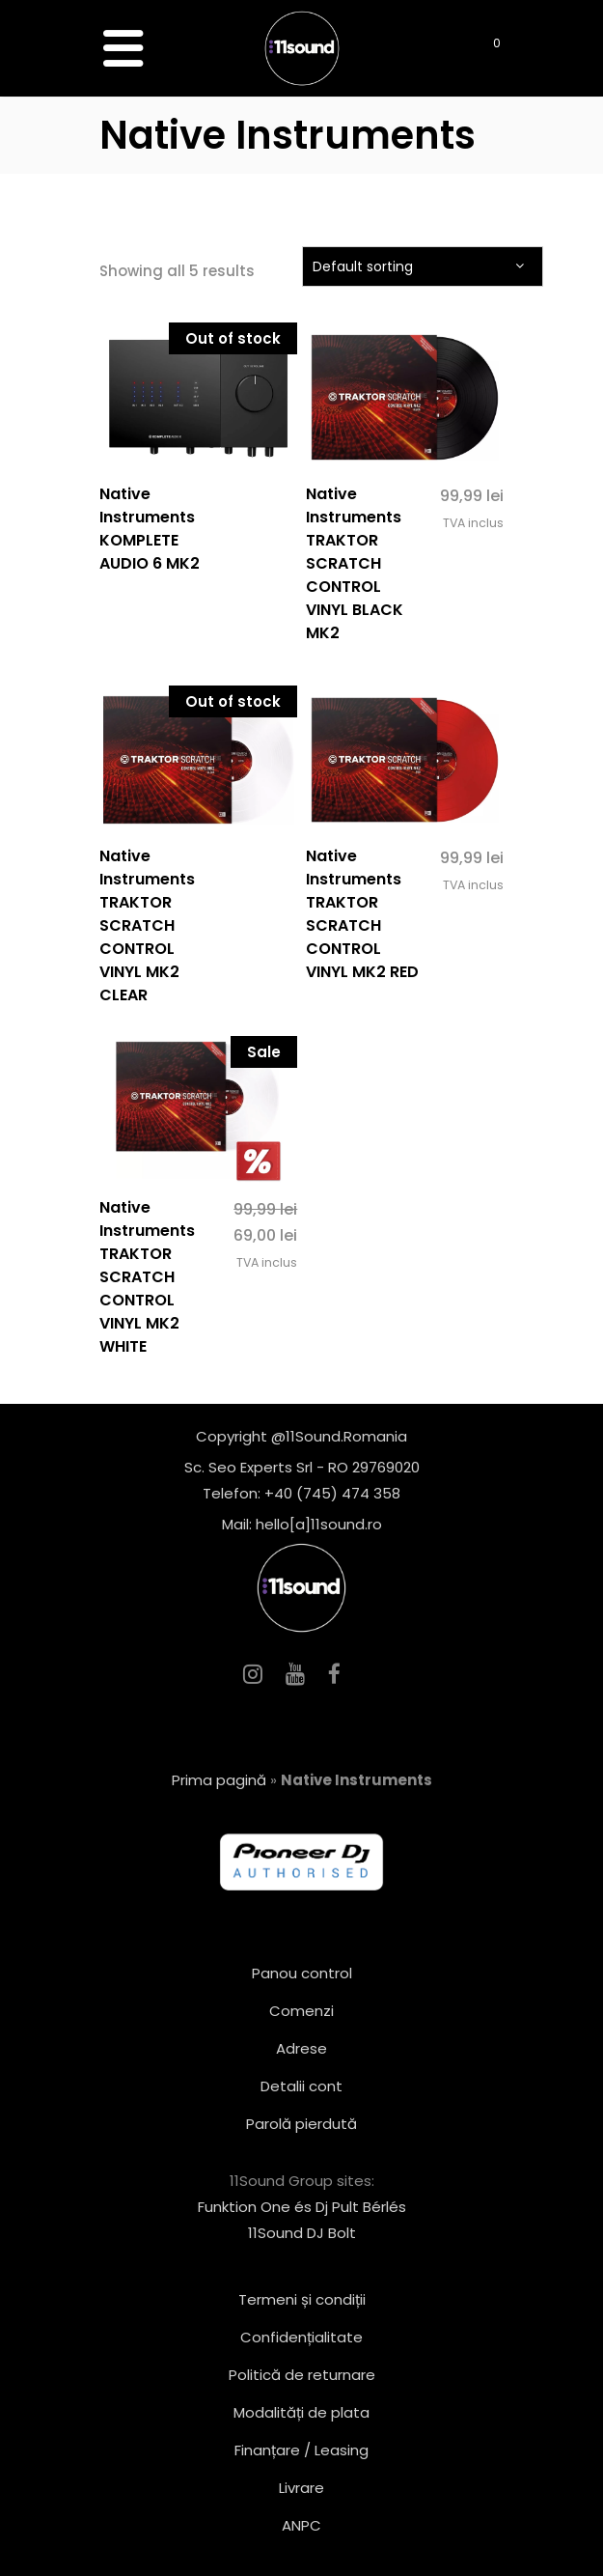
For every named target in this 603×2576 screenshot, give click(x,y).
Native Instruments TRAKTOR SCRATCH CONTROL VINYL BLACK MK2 (354, 563)
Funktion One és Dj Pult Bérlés (302, 2207)
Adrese (301, 2048)
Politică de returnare (302, 2375)
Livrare (301, 2488)
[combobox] (422, 266)
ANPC (301, 2525)
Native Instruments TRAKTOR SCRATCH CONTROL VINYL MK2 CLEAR (147, 925)
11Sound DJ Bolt (302, 2233)
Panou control (302, 1973)
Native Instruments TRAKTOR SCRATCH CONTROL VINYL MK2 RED (362, 914)
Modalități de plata (301, 2412)
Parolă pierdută (301, 2124)
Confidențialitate (301, 2337)
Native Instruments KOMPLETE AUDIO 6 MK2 (149, 528)
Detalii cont (301, 2086)
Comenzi (301, 2011)
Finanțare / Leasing (301, 2450)
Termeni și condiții (302, 2299)
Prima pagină (219, 1780)
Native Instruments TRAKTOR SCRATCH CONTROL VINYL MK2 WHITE (147, 1277)
